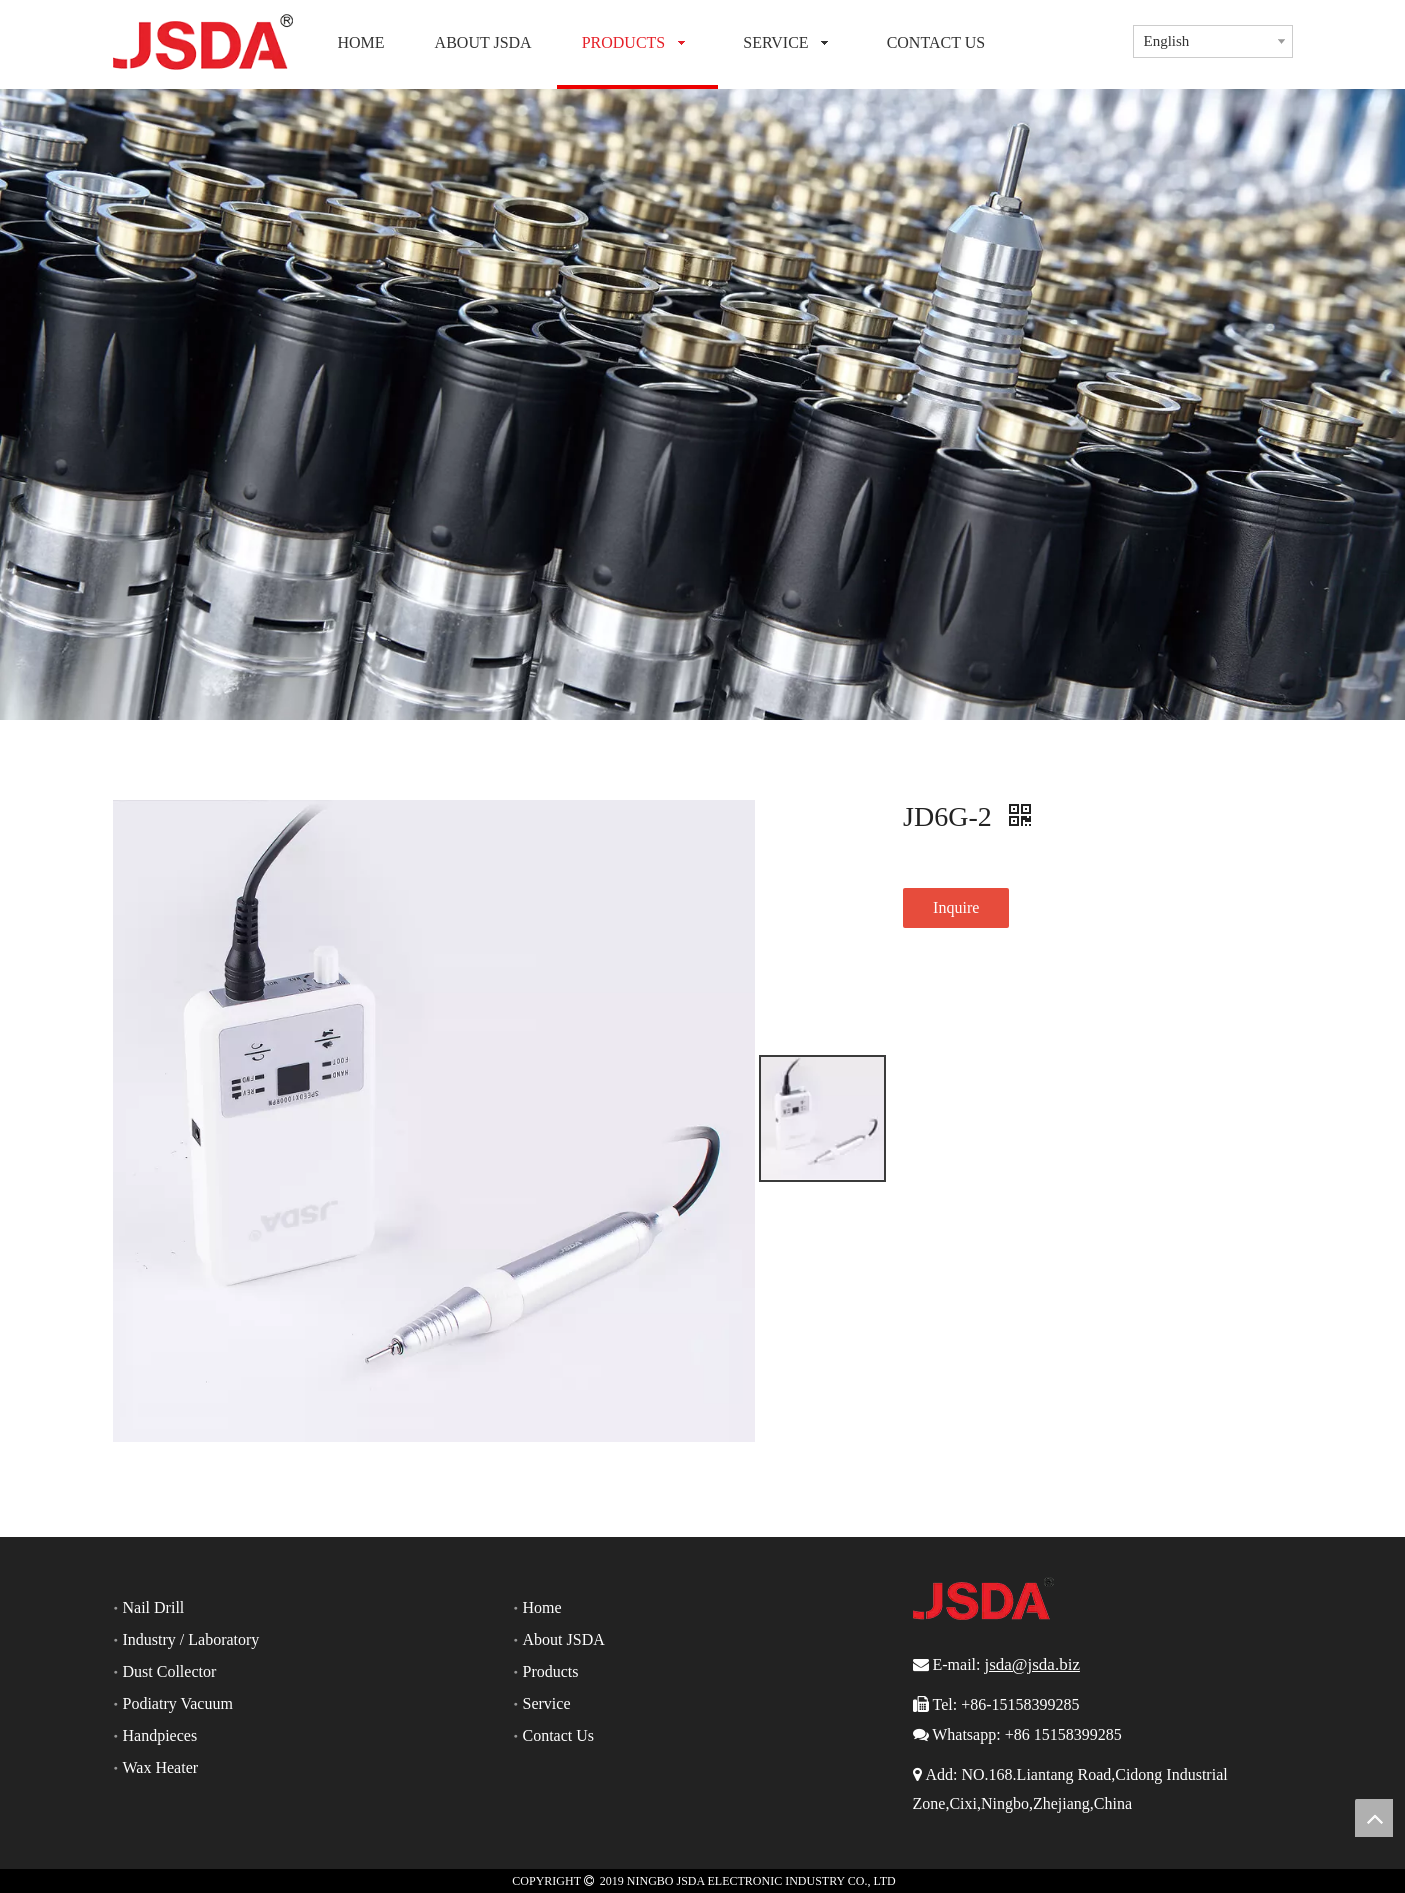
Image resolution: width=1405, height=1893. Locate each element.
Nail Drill (154, 1607)
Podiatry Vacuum (178, 1703)
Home (542, 1607)
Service (547, 1703)
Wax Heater (161, 1767)
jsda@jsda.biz (1031, 1664)
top (1374, 1818)
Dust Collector (170, 1671)
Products (551, 1671)
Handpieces (160, 1735)
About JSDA (564, 1639)
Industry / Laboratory (191, 1639)
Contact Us (559, 1735)
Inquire (956, 907)
